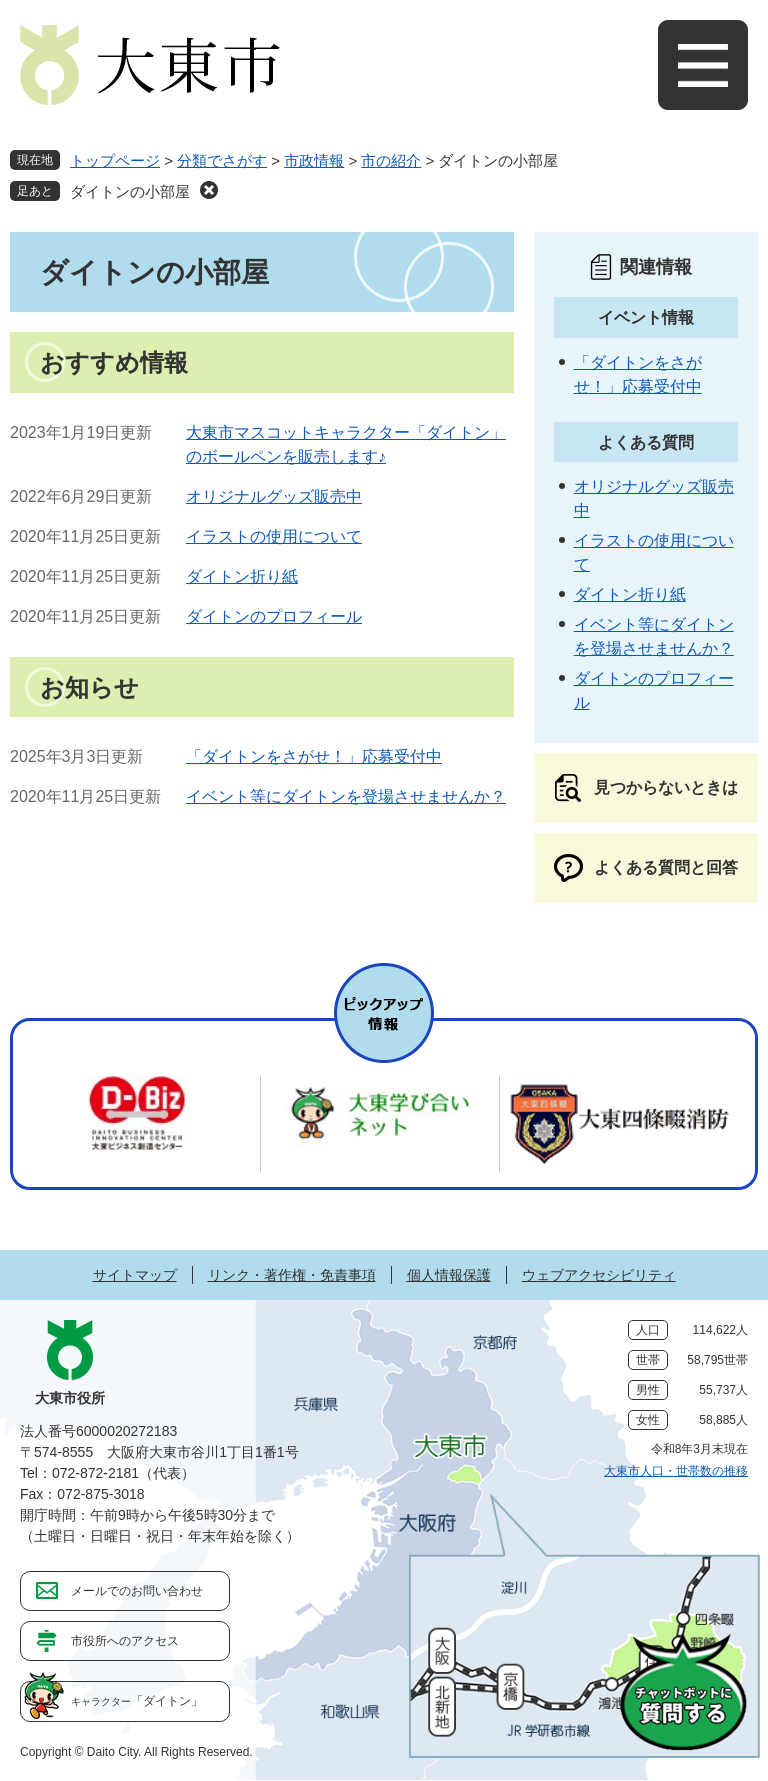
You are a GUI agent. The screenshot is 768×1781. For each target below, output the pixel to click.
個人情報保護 (449, 1275)
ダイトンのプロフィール (274, 616)
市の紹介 (391, 160)
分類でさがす (222, 160)
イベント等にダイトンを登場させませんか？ (346, 796)
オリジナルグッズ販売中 (274, 496)
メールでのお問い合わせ (137, 1591)
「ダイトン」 (137, 1701)
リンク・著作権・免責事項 (292, 1275)
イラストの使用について (274, 536)
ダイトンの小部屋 (130, 191)
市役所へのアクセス (125, 1641)
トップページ (115, 160)
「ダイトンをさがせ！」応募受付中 (314, 756)
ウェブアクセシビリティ (599, 1275)
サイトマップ (135, 1275)
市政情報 (314, 160)
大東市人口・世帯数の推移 (676, 1471)
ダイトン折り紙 (242, 576)
